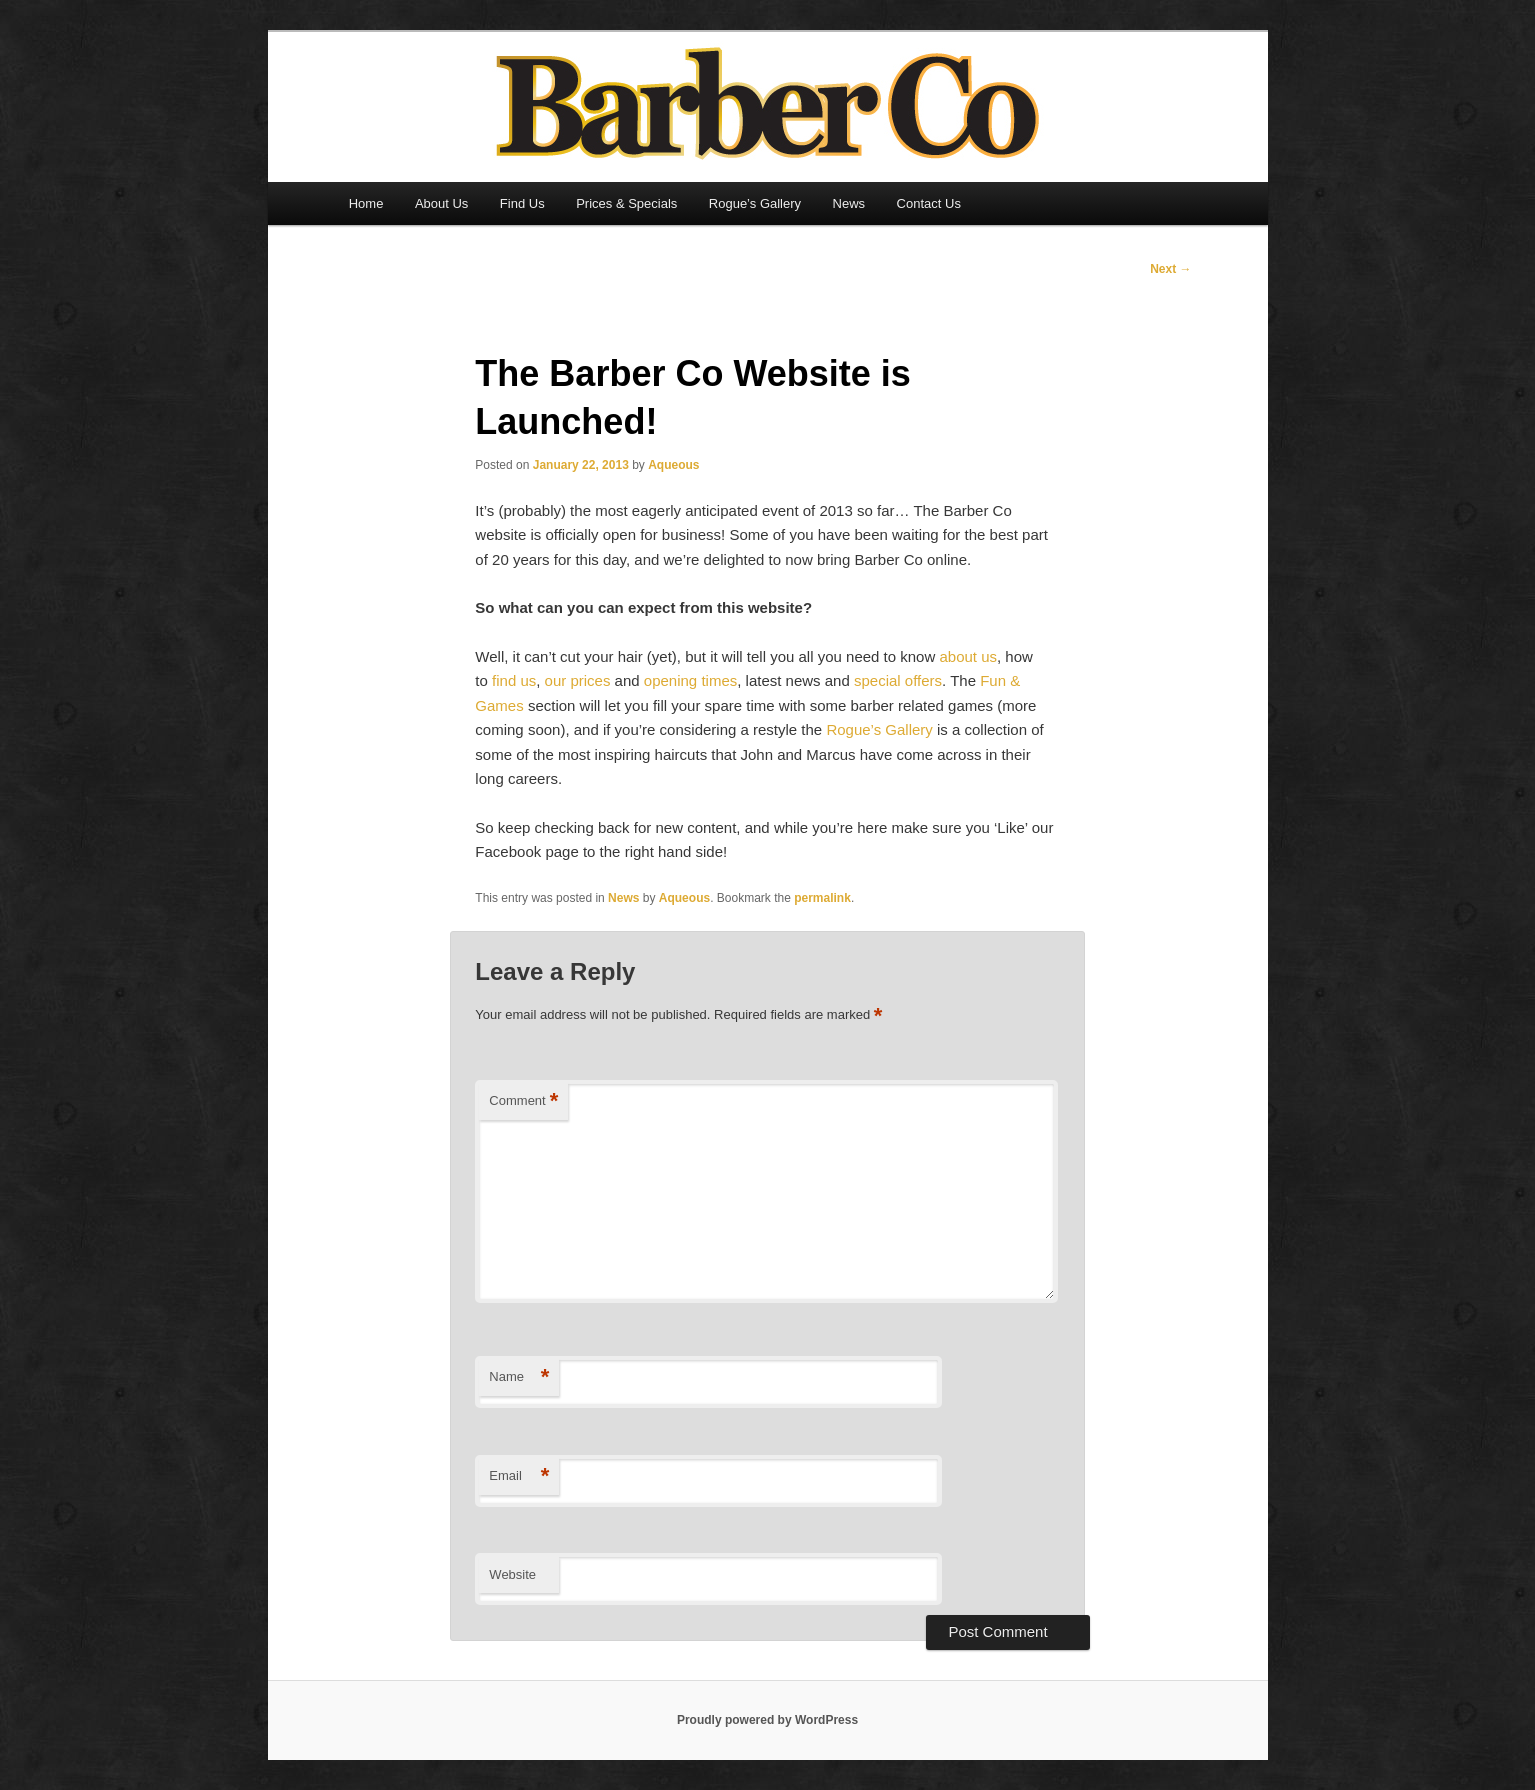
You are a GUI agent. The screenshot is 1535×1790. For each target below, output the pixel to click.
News (849, 203)
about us (968, 656)
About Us (441, 203)
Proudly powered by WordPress (767, 1720)
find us (514, 680)
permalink (822, 898)
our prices (578, 680)
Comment (523, 1101)
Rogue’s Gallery (755, 203)
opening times (690, 680)
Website (512, 1574)
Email (519, 1476)
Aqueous (673, 465)
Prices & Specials (626, 203)
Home (366, 203)
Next (1170, 269)
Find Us (522, 203)
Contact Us (929, 203)
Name (519, 1377)
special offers (898, 680)
